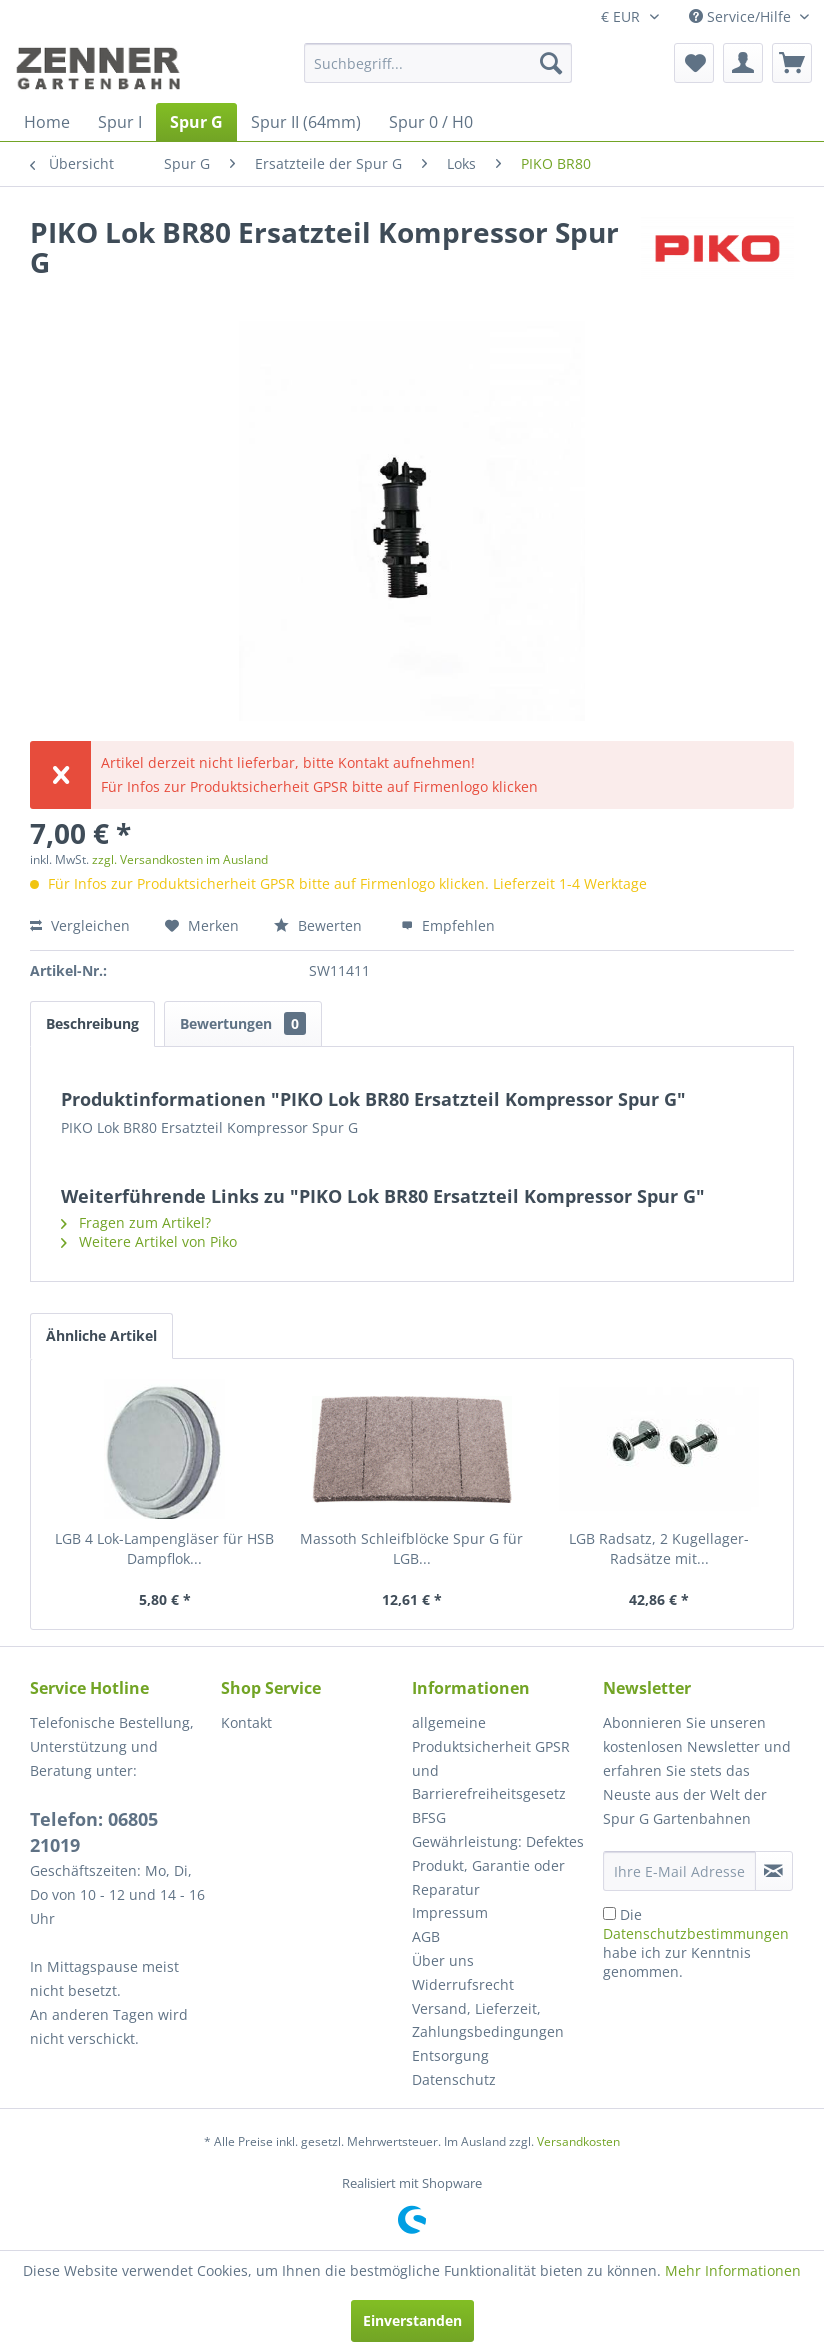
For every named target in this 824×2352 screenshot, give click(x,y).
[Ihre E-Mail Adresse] (679, 1871)
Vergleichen (80, 925)
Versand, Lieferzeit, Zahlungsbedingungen (488, 2020)
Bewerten (320, 925)
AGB (426, 1936)
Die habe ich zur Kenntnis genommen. (696, 1943)
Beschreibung (92, 1023)
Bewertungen (243, 1023)
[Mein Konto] (743, 63)
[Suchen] (551, 63)
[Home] (47, 122)
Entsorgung (450, 2055)
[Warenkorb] (792, 63)
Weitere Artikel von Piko (149, 1241)
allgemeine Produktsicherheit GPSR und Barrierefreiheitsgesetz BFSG (491, 1770)
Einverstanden (412, 2320)
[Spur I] (120, 122)
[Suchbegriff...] (438, 63)
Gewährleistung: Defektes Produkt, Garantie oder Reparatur (498, 1865)
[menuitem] (438, 63)
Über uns (443, 1960)
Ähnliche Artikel (101, 1335)
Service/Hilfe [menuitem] (742, 16)
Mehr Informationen (733, 2270)
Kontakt (246, 1722)
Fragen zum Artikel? (136, 1222)
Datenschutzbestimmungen (696, 1933)
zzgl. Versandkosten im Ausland (180, 859)
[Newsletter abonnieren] (774, 1871)
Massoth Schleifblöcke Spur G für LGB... (411, 1548)
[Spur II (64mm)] (306, 122)
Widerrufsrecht (463, 1984)
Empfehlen (448, 925)
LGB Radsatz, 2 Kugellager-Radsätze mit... (659, 1548)
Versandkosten (578, 2141)
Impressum (450, 1912)
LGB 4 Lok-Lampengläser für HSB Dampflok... (164, 1548)
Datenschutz (454, 2079)
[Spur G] (196, 122)
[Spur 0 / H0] (431, 122)
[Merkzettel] (694, 63)
